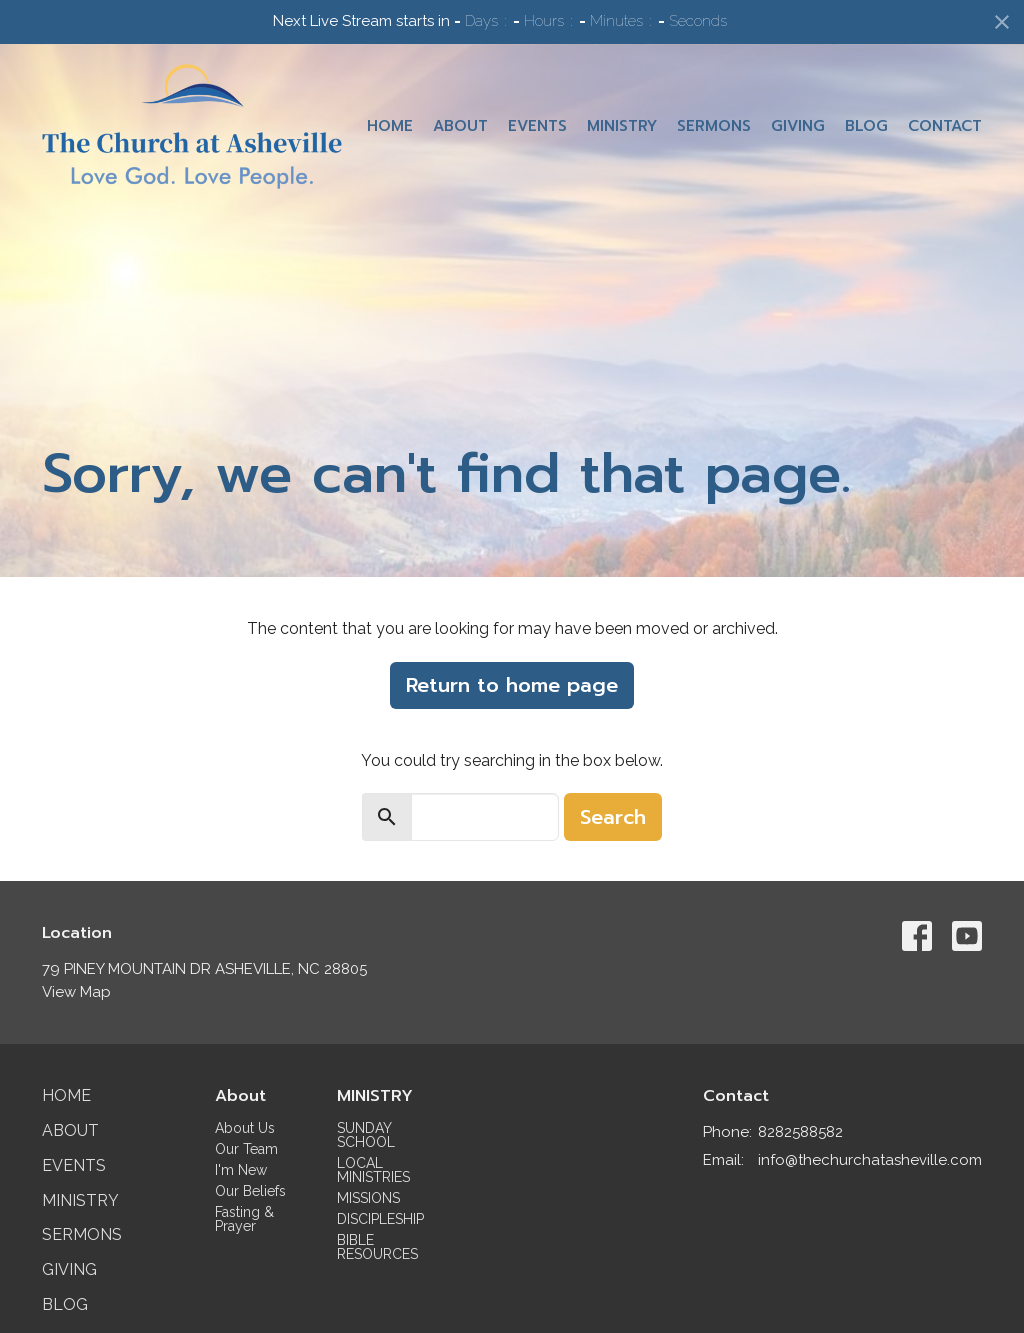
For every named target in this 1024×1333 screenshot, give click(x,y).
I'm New (241, 1170)
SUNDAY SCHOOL (366, 1135)
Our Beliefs (250, 1191)
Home (390, 126)
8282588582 (800, 1132)
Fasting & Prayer (244, 1219)
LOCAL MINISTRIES (373, 1170)
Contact (945, 126)
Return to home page (512, 685)
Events (537, 126)
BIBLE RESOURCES (377, 1247)
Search (613, 817)
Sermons (714, 126)
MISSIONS (368, 1198)
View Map (76, 992)
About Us (245, 1128)
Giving (798, 126)
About (460, 126)
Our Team (246, 1149)
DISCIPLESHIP (380, 1219)
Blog (866, 126)
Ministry (622, 126)
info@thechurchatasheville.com (870, 1160)
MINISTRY (375, 1096)
